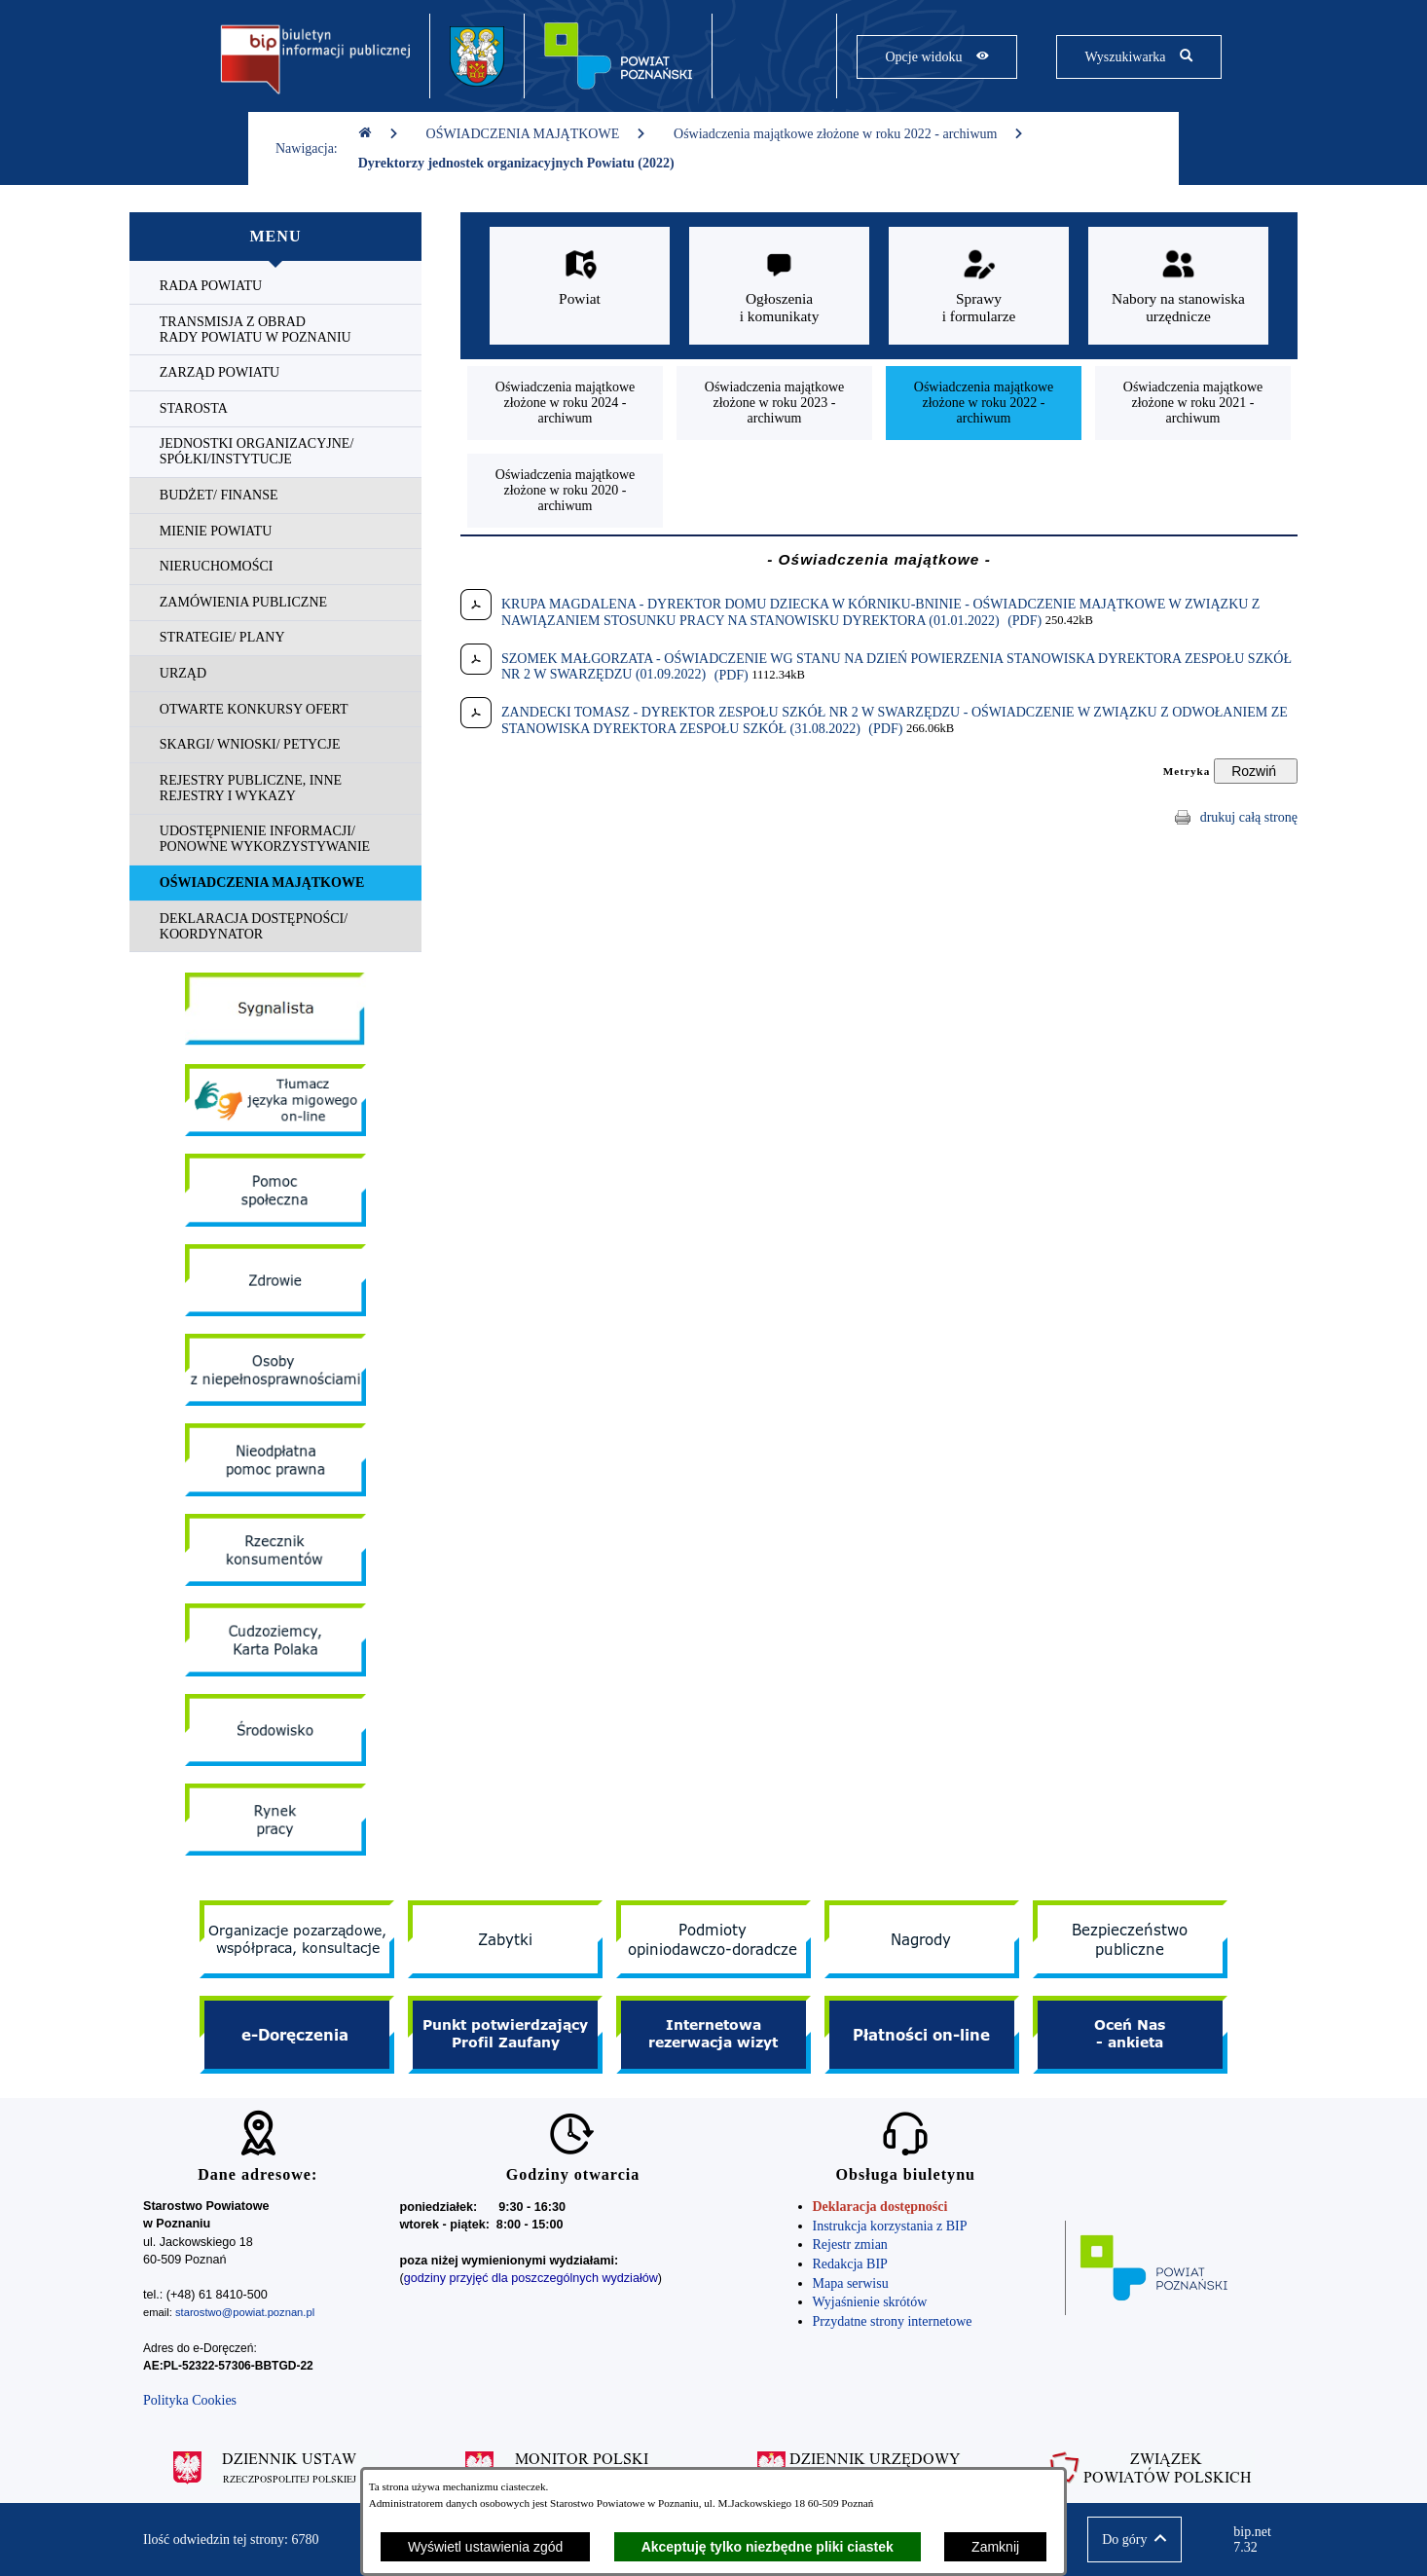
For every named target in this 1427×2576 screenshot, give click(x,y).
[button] (1134, 2539)
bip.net (1258, 2540)
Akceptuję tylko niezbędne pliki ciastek (767, 2547)
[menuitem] (275, 287)
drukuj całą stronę (1249, 817)
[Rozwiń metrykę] (1256, 771)
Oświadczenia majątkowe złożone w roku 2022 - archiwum (849, 134)
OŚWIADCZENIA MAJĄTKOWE (536, 134)
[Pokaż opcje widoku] (937, 57)
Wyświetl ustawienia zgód (485, 2547)
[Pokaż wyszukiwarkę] (1138, 57)
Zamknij (995, 2547)
